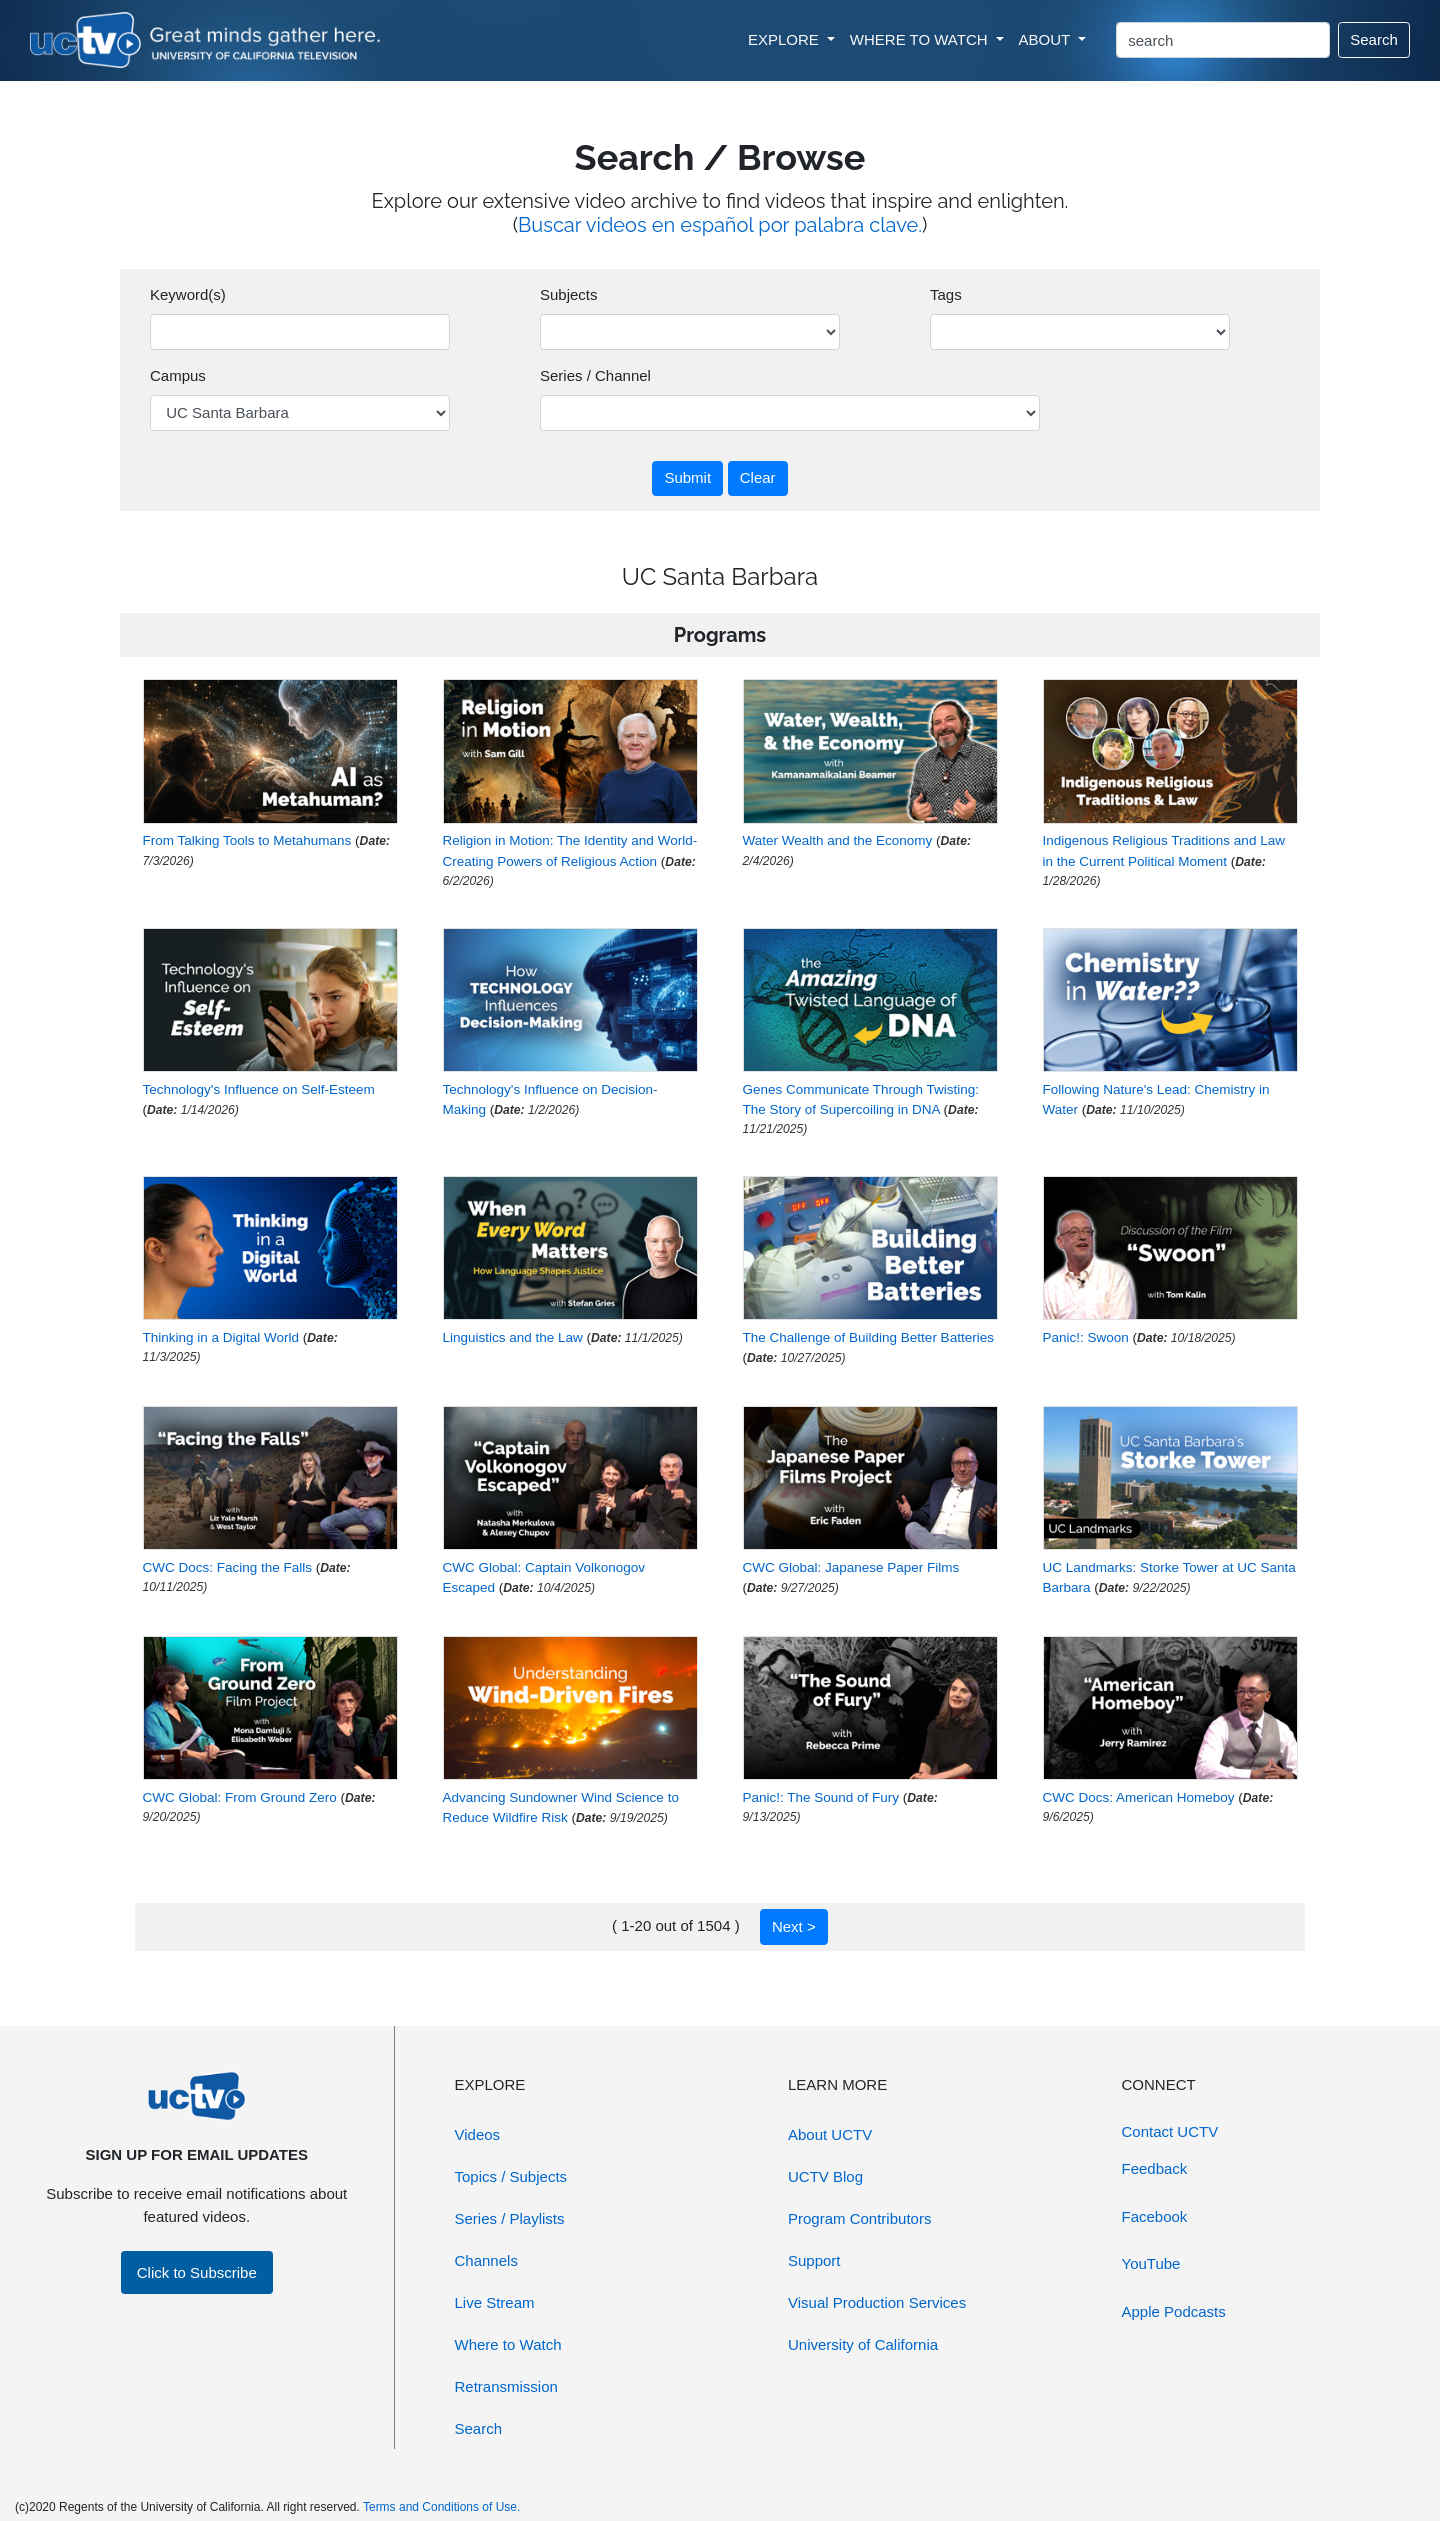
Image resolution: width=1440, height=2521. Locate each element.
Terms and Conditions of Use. (441, 2507)
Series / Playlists (510, 2218)
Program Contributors (859, 2218)
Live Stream (495, 2302)
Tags (946, 294)
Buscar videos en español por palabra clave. (720, 225)
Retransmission (506, 2386)
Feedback (1155, 2168)
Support (814, 2260)
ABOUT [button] (1047, 39)
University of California (863, 2344)
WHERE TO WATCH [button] (921, 39)
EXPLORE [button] (785, 39)
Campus (178, 375)
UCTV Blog (825, 2176)
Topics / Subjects (511, 2176)
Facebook (1155, 2216)
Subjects (569, 294)
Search (1374, 39)
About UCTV (830, 2134)
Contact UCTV (1170, 2131)
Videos (478, 2134)
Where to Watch (508, 2344)
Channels (486, 2260)
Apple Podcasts (1174, 2311)
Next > (794, 1926)
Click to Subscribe (197, 2272)
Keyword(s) (188, 294)
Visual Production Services (877, 2302)
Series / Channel (595, 375)
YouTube (1151, 2263)
